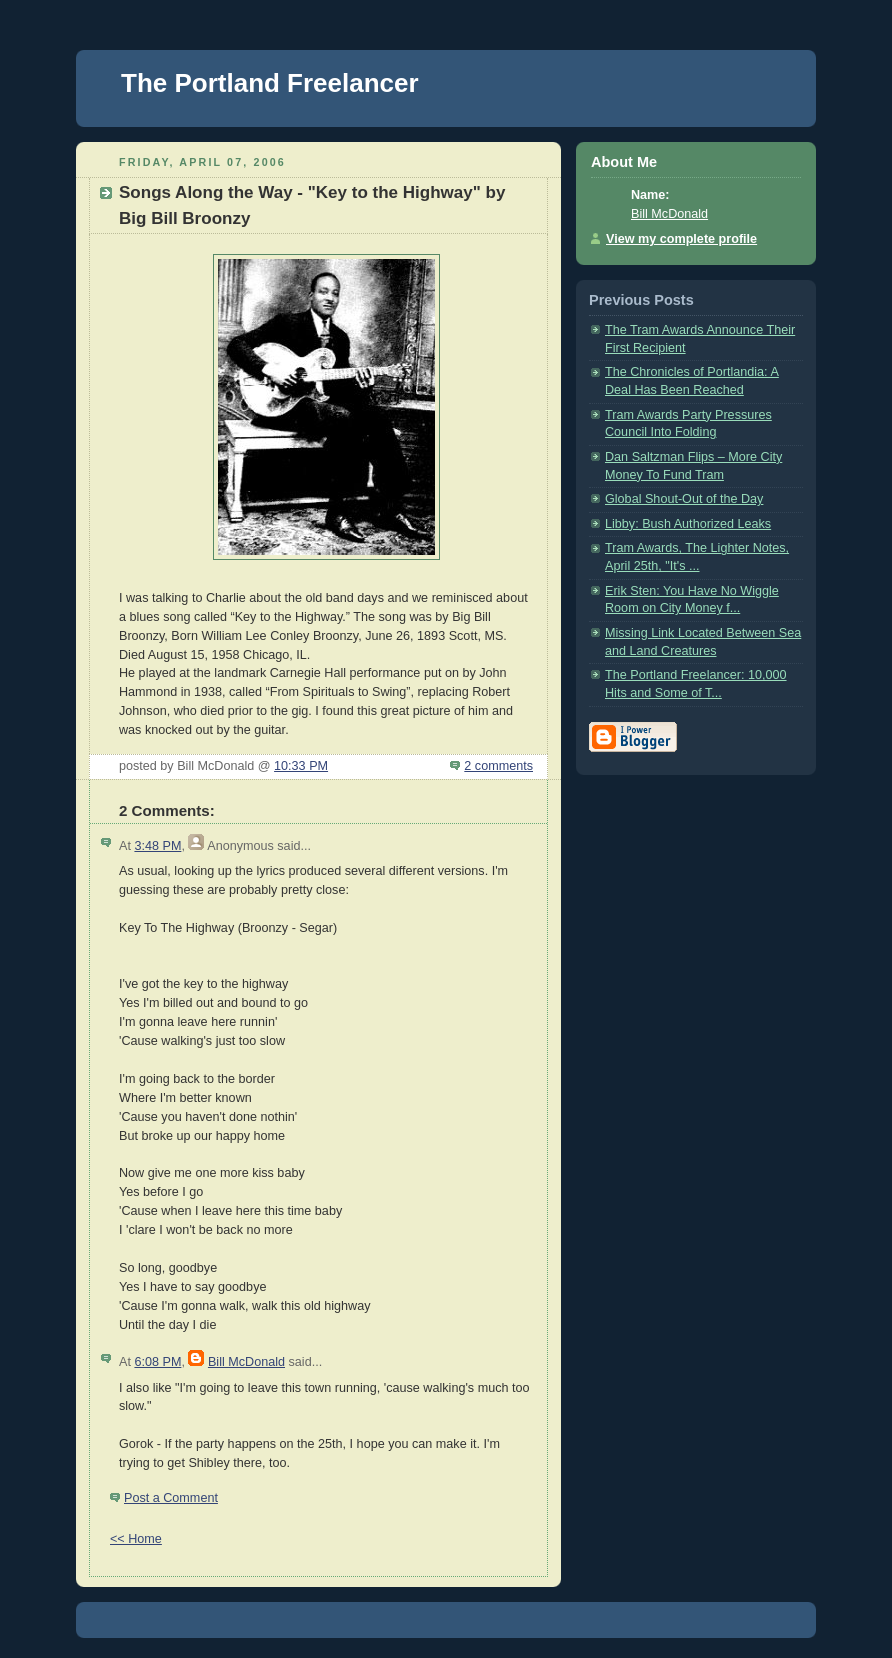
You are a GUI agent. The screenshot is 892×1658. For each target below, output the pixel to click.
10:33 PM (301, 766)
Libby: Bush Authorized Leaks (688, 524)
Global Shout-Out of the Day (684, 499)
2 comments (498, 766)
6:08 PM (157, 1362)
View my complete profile (681, 239)
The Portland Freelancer (270, 83)
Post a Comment (171, 1498)
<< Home (136, 1539)
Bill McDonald (246, 1362)
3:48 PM (157, 846)
